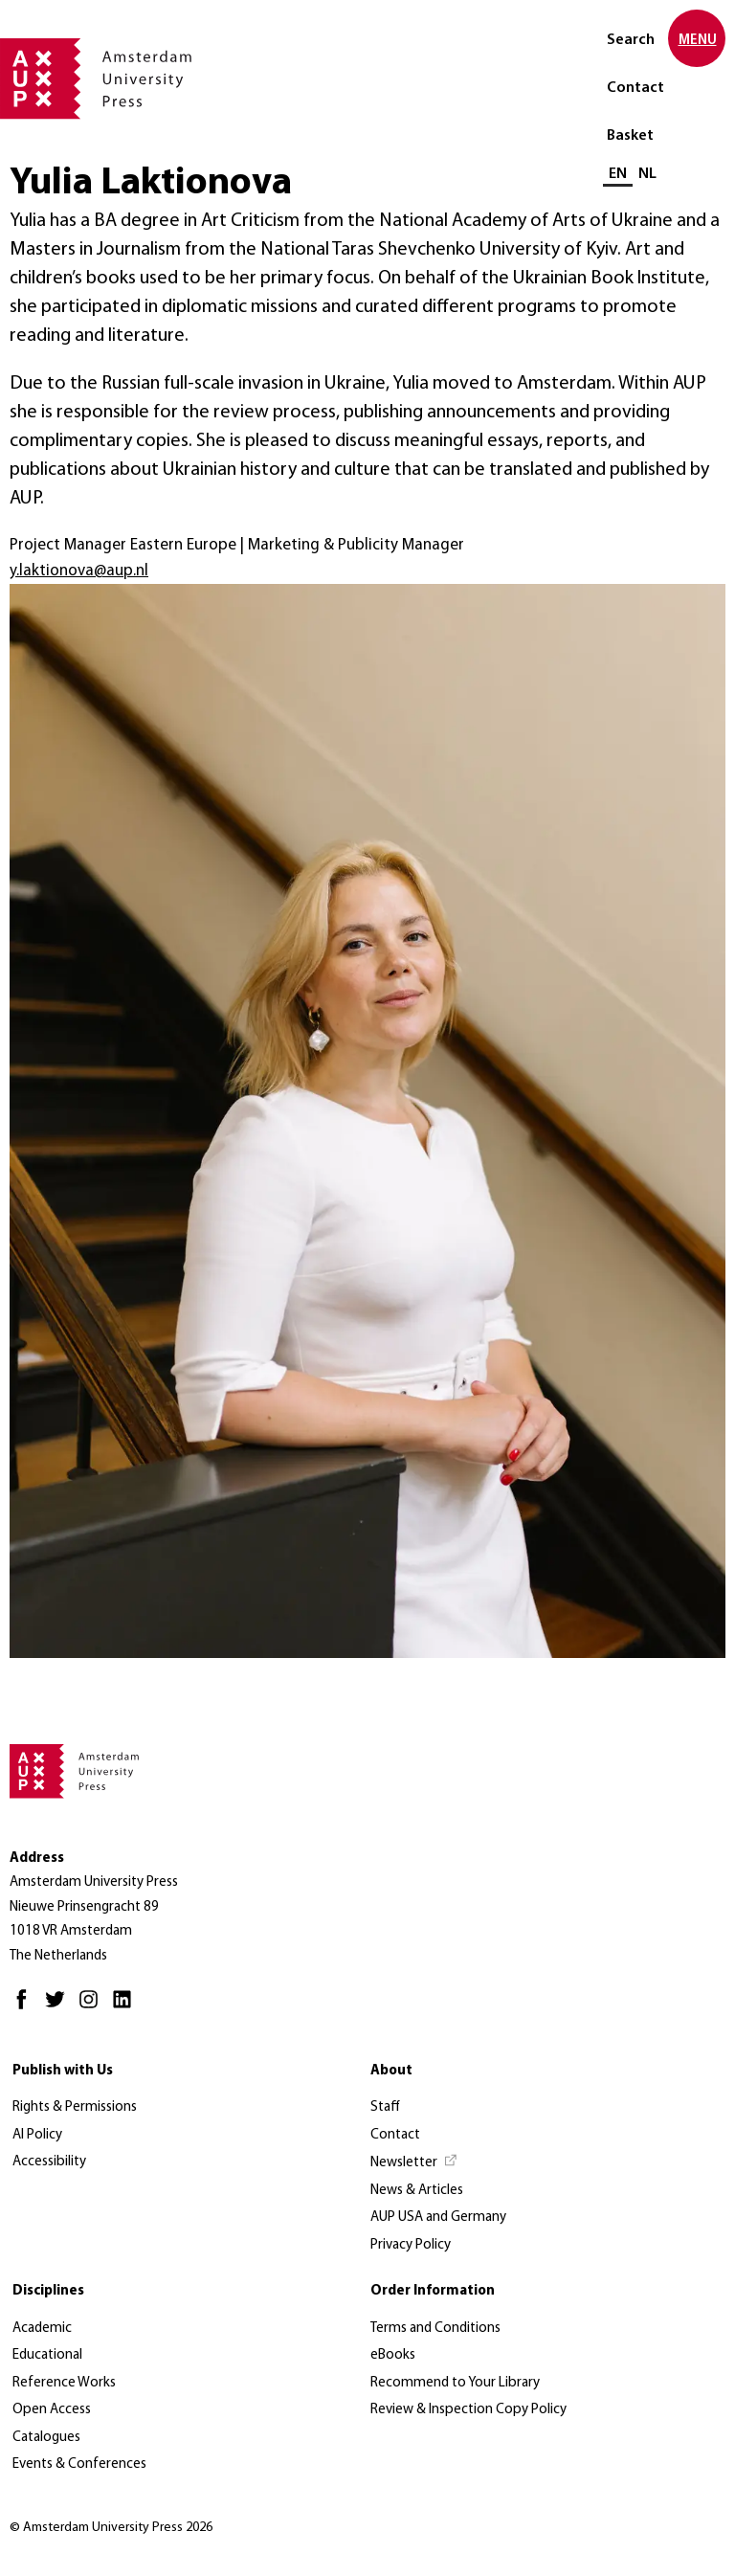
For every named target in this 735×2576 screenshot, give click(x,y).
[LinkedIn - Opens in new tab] (127, 2008)
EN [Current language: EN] (618, 174)
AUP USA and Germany (438, 2217)
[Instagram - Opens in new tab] (93, 2008)
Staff (385, 2107)
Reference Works (64, 2383)
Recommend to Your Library (455, 2383)
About (391, 2071)
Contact (635, 88)
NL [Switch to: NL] (647, 174)
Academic (42, 2328)
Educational (47, 2355)
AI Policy (37, 2135)
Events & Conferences (79, 2464)
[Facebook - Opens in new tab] (26, 2008)
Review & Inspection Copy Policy (468, 2410)
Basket (630, 136)
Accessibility (49, 2162)
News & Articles (416, 2191)
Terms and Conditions (435, 2328)
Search (631, 40)
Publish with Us (62, 2071)
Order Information (432, 2291)
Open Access (51, 2410)
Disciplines (48, 2291)
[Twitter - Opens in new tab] (60, 2008)
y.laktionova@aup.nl (79, 571)
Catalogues (46, 2437)
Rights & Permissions (74, 2107)
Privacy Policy (410, 2245)
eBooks (392, 2355)
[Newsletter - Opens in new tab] (414, 2163)
